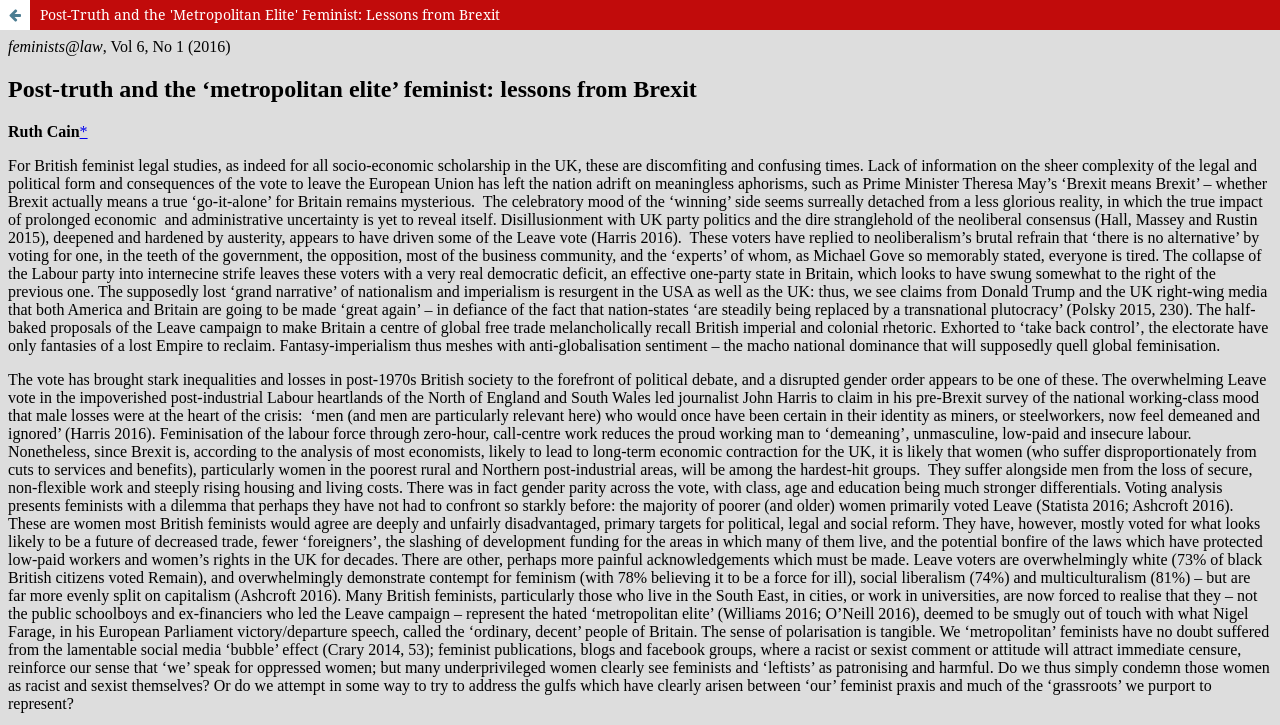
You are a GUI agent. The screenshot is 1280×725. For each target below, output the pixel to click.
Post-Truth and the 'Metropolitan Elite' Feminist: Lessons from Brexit (270, 14)
